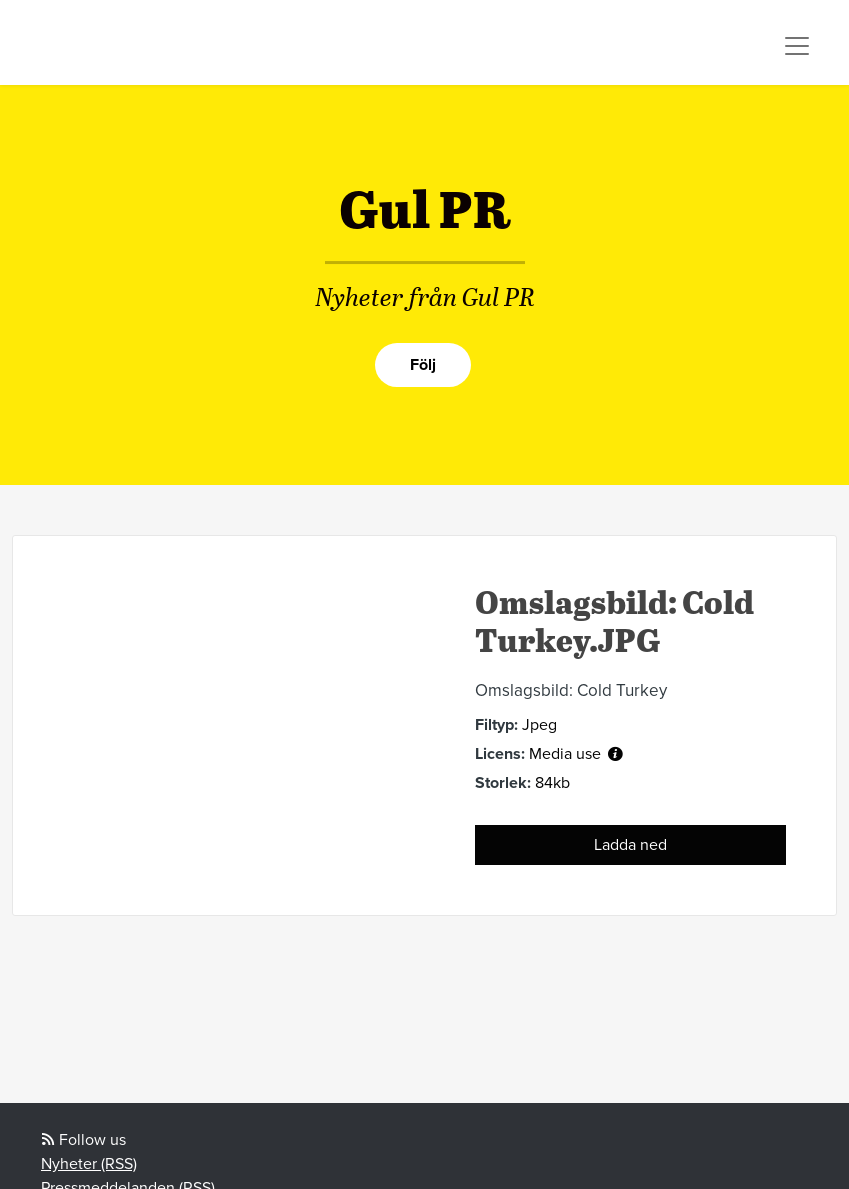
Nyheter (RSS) (89, 1164)
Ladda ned (630, 845)
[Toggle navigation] (797, 46)
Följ (423, 365)
